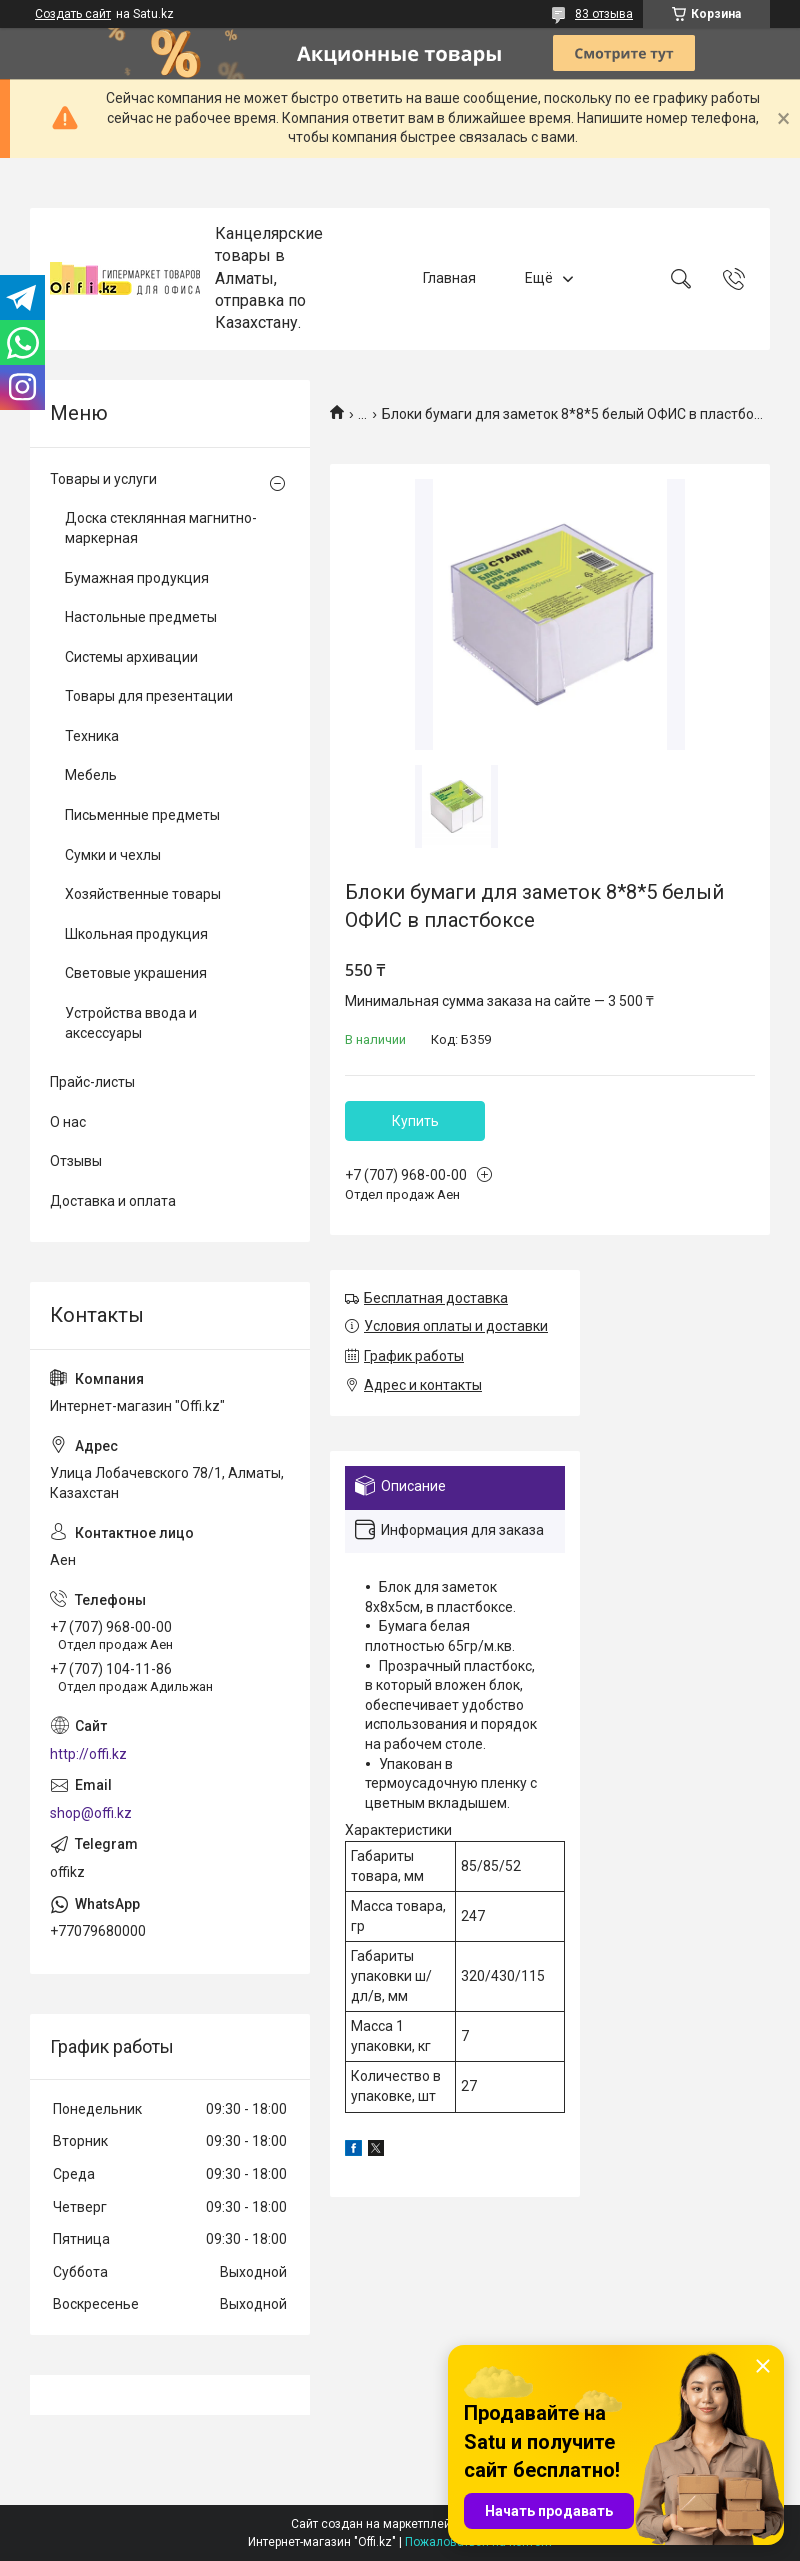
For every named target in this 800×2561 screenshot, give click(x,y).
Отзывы (76, 1161)
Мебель (91, 775)
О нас (68, 1122)
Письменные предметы (142, 815)
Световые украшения (136, 973)
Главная (449, 278)
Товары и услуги (103, 479)
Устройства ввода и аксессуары (131, 1023)
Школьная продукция (136, 934)
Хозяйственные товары (143, 894)
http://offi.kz (88, 1754)
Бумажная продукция (137, 578)
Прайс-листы (92, 1082)
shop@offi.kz (91, 1813)
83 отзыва (604, 14)
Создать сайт (73, 14)
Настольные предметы (141, 617)
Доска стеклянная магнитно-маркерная (161, 528)
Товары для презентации (149, 696)
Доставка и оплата (113, 1201)
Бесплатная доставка (436, 1298)
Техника (92, 736)
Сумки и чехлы (113, 855)
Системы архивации (131, 657)
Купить (415, 1121)
